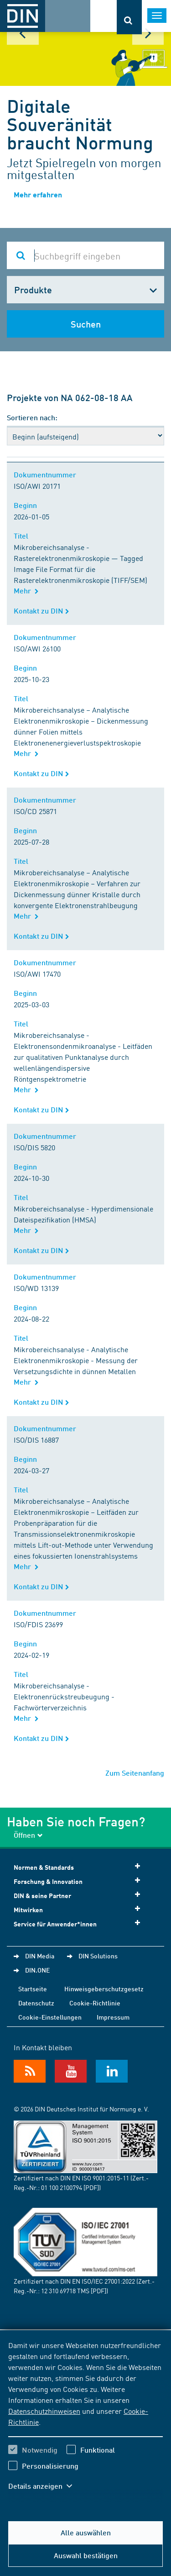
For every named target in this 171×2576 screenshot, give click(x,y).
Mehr (26, 590)
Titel (23, 535)
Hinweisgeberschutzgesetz (104, 1988)
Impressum (113, 2017)
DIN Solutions (98, 1956)
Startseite (32, 1988)
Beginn (27, 505)
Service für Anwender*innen (80, 1923)
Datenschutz (36, 2003)
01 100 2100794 (61, 2187)
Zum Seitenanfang (134, 1772)
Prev (23, 33)
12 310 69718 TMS (65, 2290)
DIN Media (39, 1956)
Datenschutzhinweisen (44, 2411)
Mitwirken (80, 1909)
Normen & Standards (80, 1866)
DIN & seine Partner (80, 1895)
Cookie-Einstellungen (50, 2017)
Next (148, 33)
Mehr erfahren (38, 194)
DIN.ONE (37, 1970)
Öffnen (28, 1834)
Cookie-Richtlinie (94, 2003)
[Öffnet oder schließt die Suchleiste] (129, 17)
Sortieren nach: (32, 417)
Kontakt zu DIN (41, 610)
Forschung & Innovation (80, 1881)
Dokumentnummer (47, 474)
